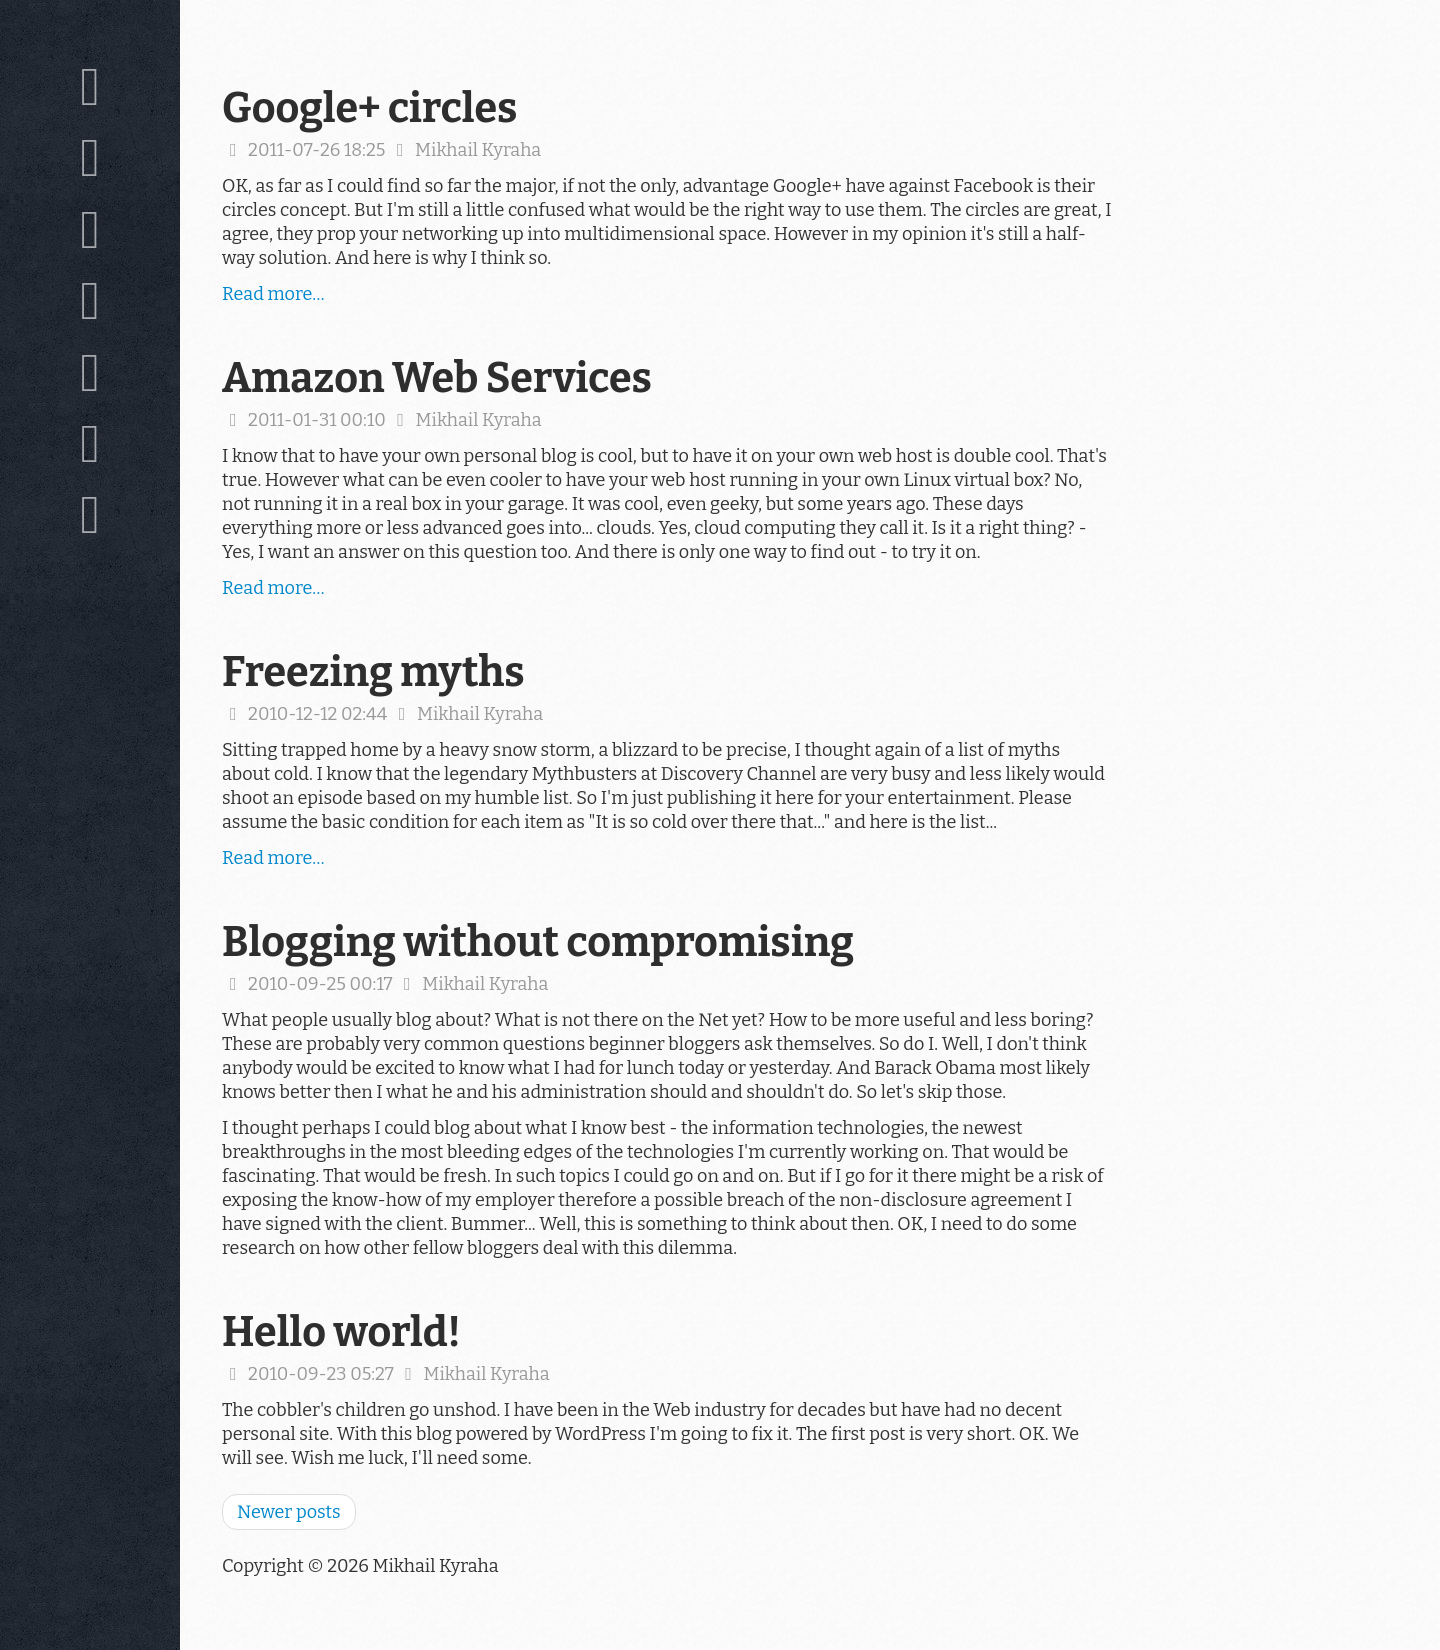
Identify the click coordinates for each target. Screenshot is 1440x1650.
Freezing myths (373, 672)
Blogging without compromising (538, 942)
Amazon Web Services (437, 378)
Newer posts (289, 1512)
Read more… (273, 294)
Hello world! (341, 1332)
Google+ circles (369, 108)
